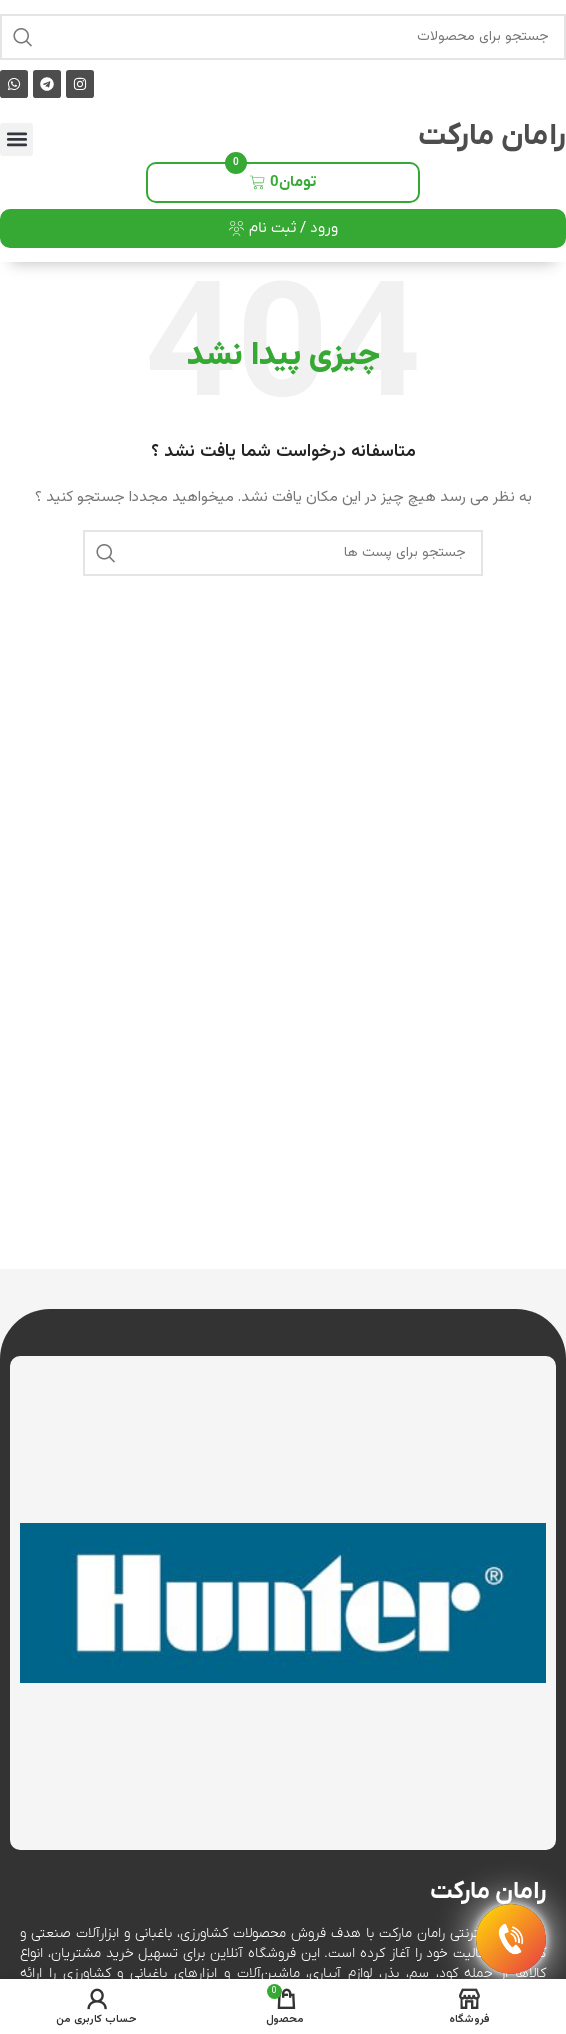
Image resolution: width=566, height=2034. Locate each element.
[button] (16, 139)
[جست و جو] (283, 37)
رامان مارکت (492, 136)
